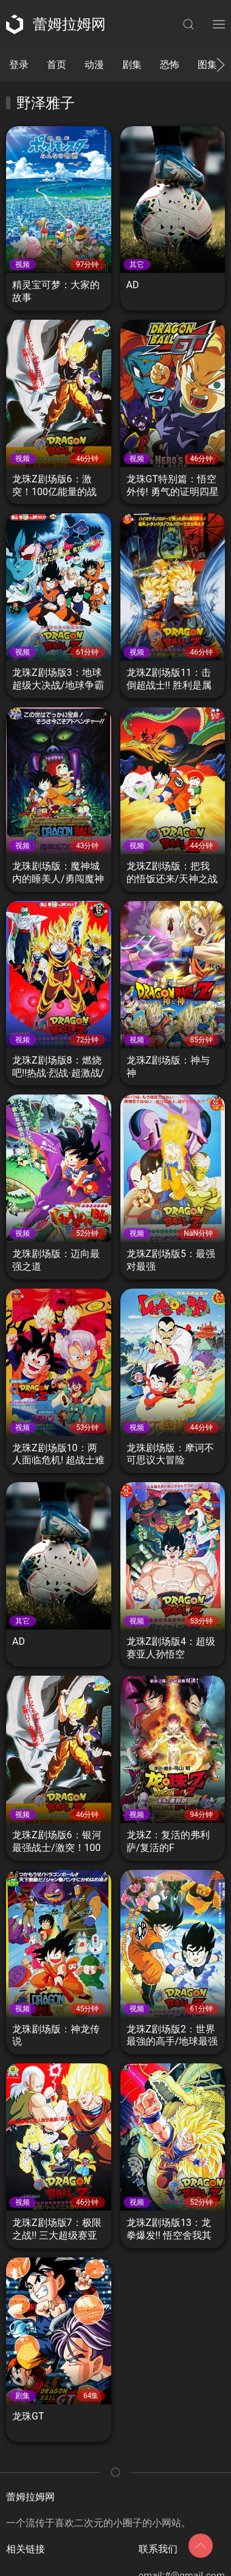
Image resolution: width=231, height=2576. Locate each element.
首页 (56, 64)
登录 (19, 64)
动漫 (94, 64)
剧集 (132, 64)
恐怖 (169, 64)
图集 (207, 64)
